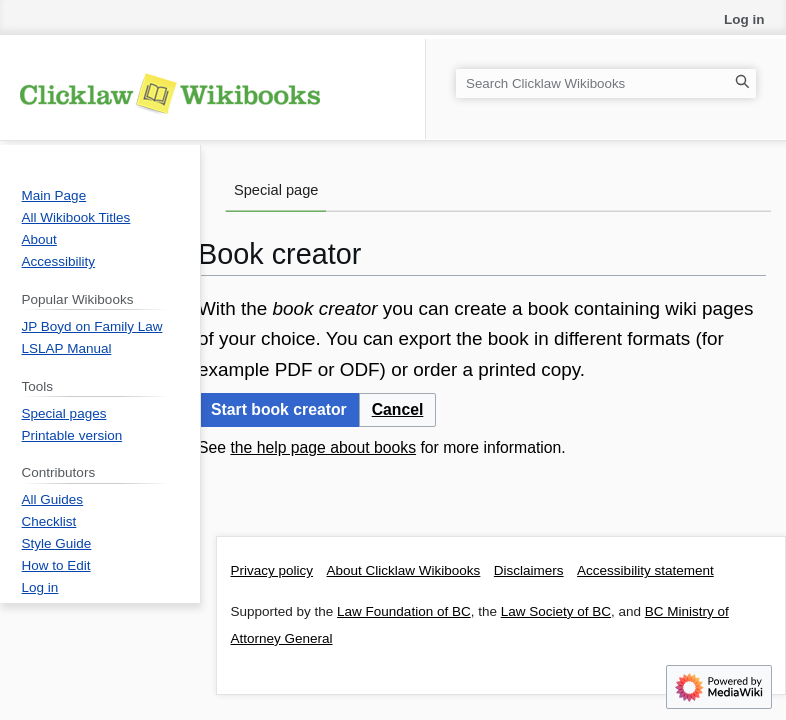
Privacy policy (272, 570)
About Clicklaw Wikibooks (404, 570)
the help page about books (323, 447)
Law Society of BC (556, 611)
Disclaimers (529, 570)
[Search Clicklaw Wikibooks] (606, 83)
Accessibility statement (645, 570)
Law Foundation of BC (404, 611)
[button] (398, 410)
